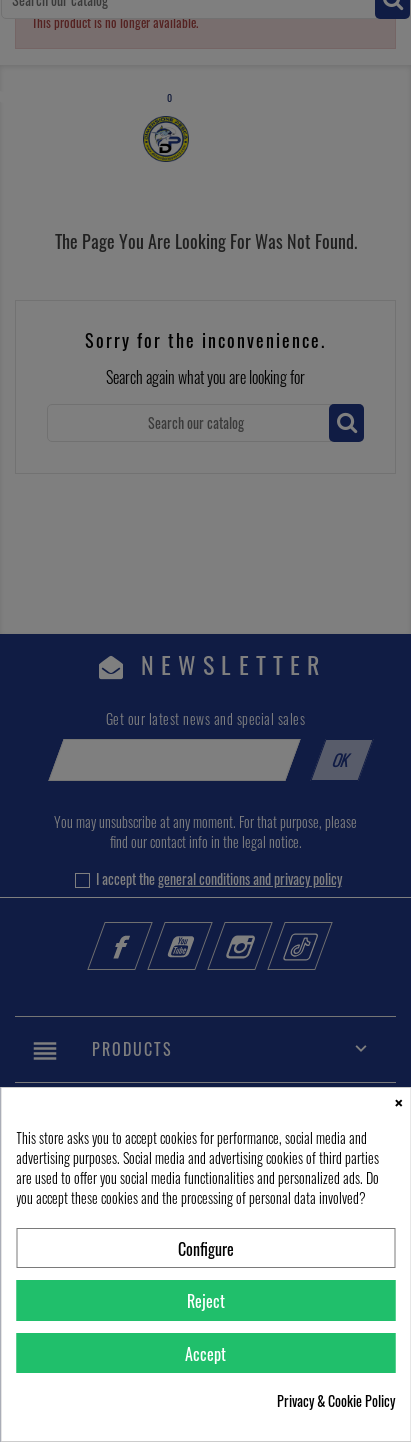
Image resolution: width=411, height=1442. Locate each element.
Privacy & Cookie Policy (336, 1401)
